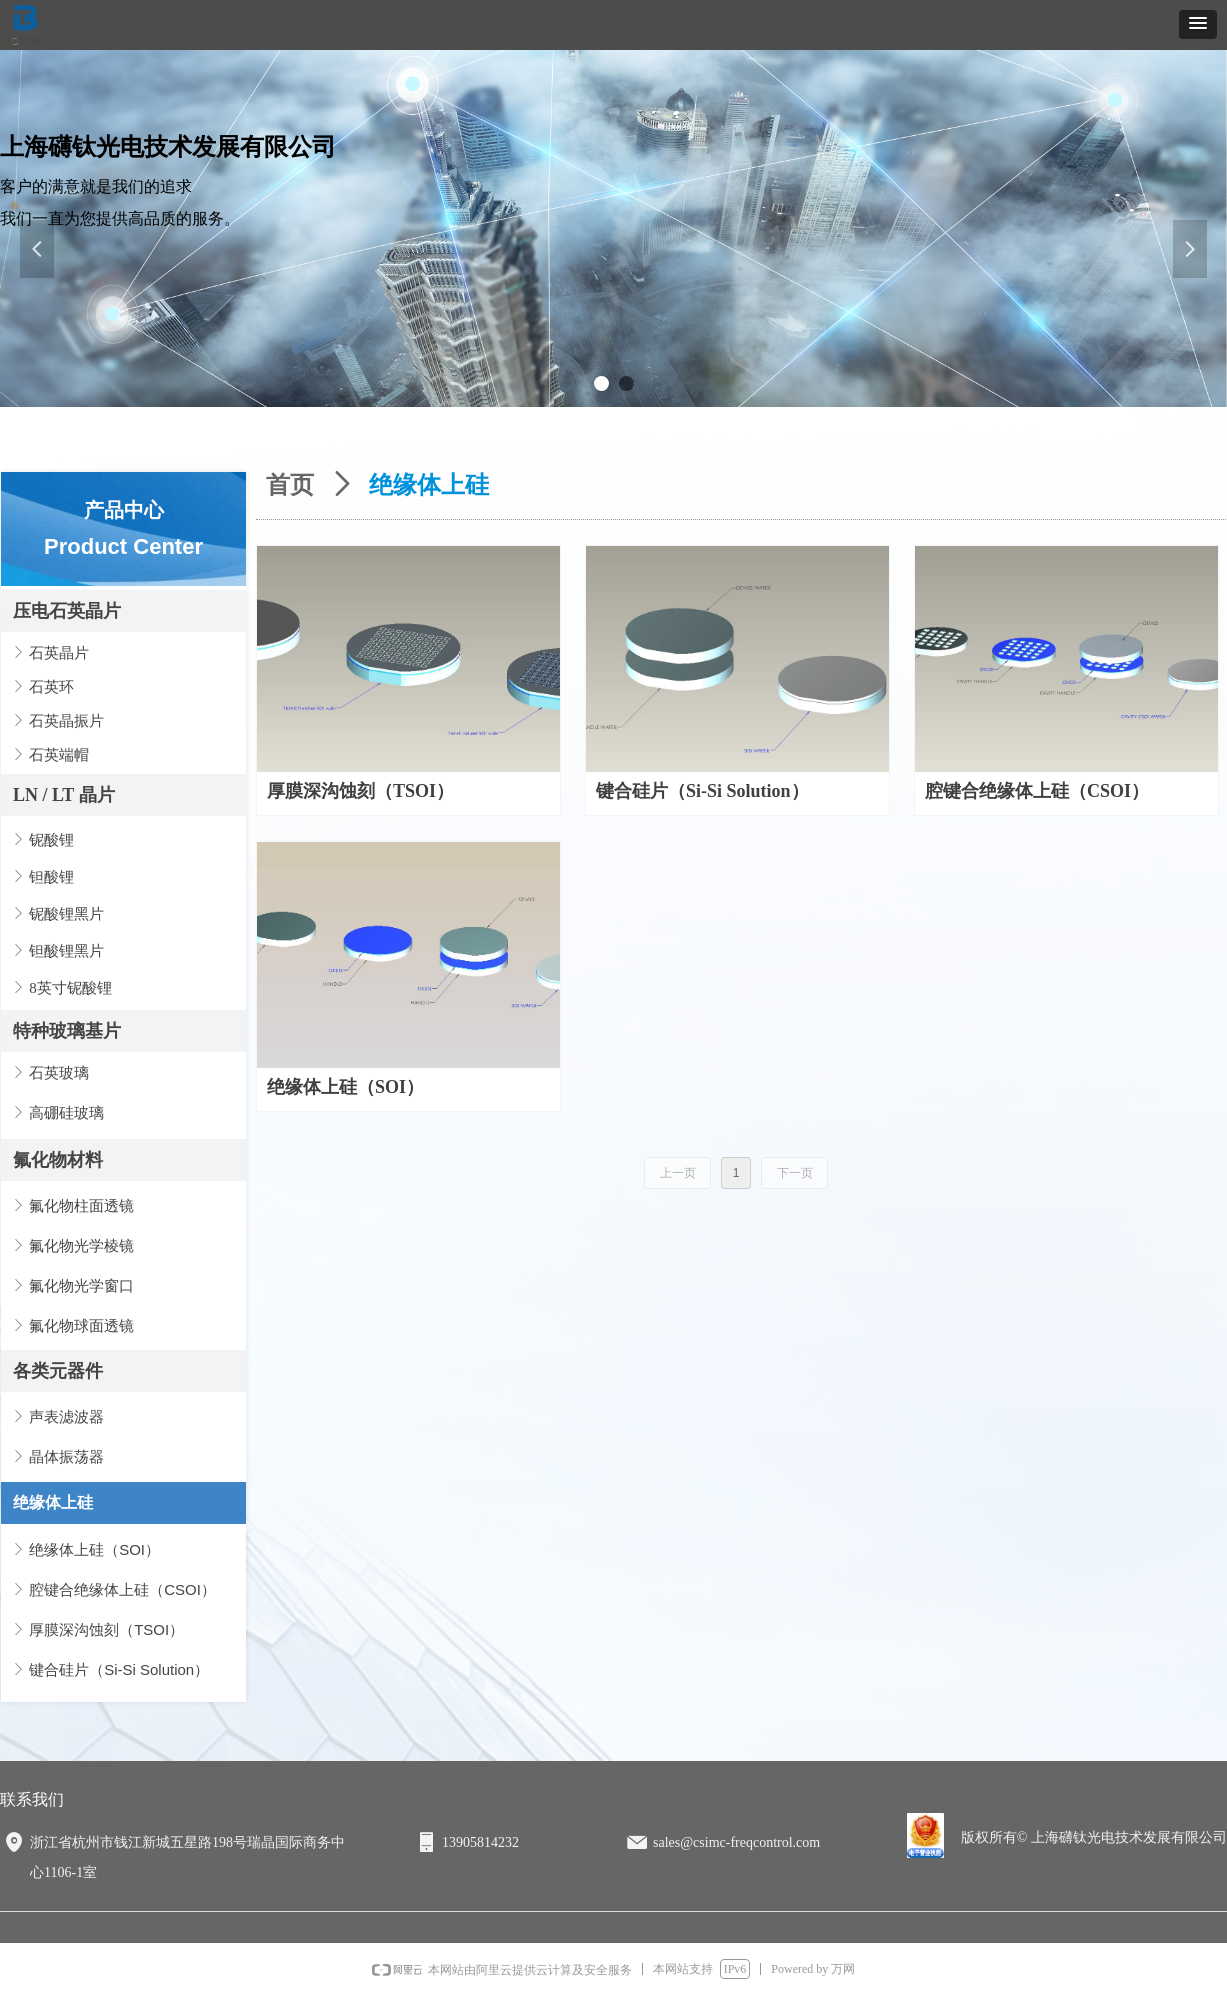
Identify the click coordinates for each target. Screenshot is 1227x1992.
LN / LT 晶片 (64, 795)
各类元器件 (58, 1371)
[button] (1198, 24)
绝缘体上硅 (53, 1502)
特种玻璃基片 (67, 1031)
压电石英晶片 (67, 611)
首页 (290, 485)
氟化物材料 (58, 1160)
